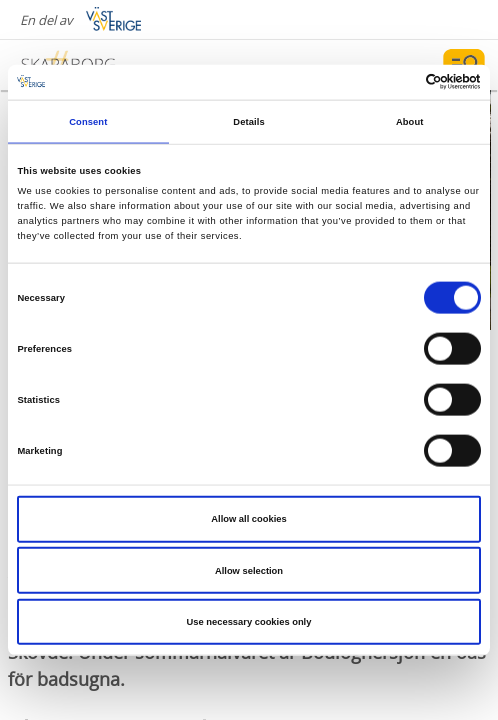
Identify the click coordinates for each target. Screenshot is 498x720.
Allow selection (249, 570)
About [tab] (410, 122)
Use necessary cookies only (249, 622)
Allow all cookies (248, 519)
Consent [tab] (88, 122)
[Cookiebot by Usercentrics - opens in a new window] (393, 82)
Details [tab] (248, 122)
